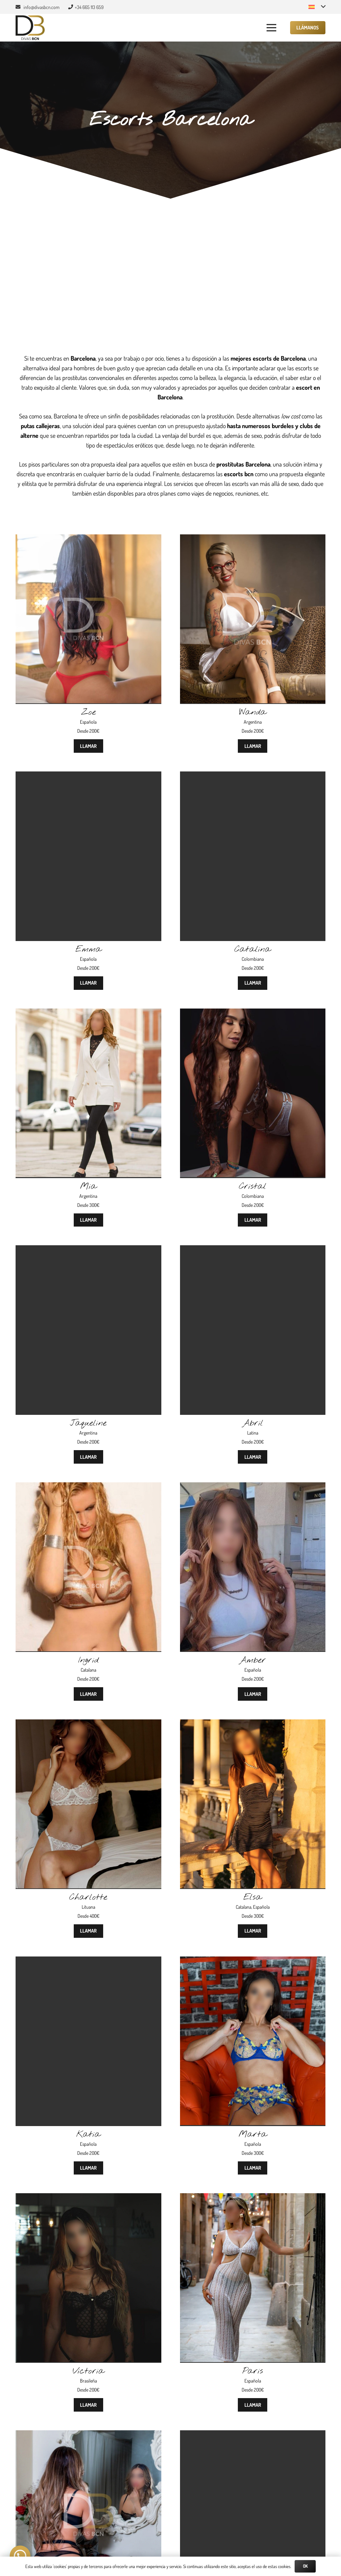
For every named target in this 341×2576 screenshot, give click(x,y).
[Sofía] (253, 2435)
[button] (317, 7)
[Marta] (253, 1961)
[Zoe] (88, 539)
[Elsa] (253, 1724)
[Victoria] (88, 2198)
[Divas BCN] (30, 28)
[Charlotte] (88, 1724)
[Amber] (253, 1487)
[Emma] (88, 776)
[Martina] (88, 2435)
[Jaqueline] (88, 1250)
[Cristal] (253, 1013)
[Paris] (253, 2198)
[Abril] (253, 1250)
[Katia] (88, 1961)
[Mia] (88, 1013)
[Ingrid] (88, 1487)
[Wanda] (253, 539)
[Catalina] (253, 776)
